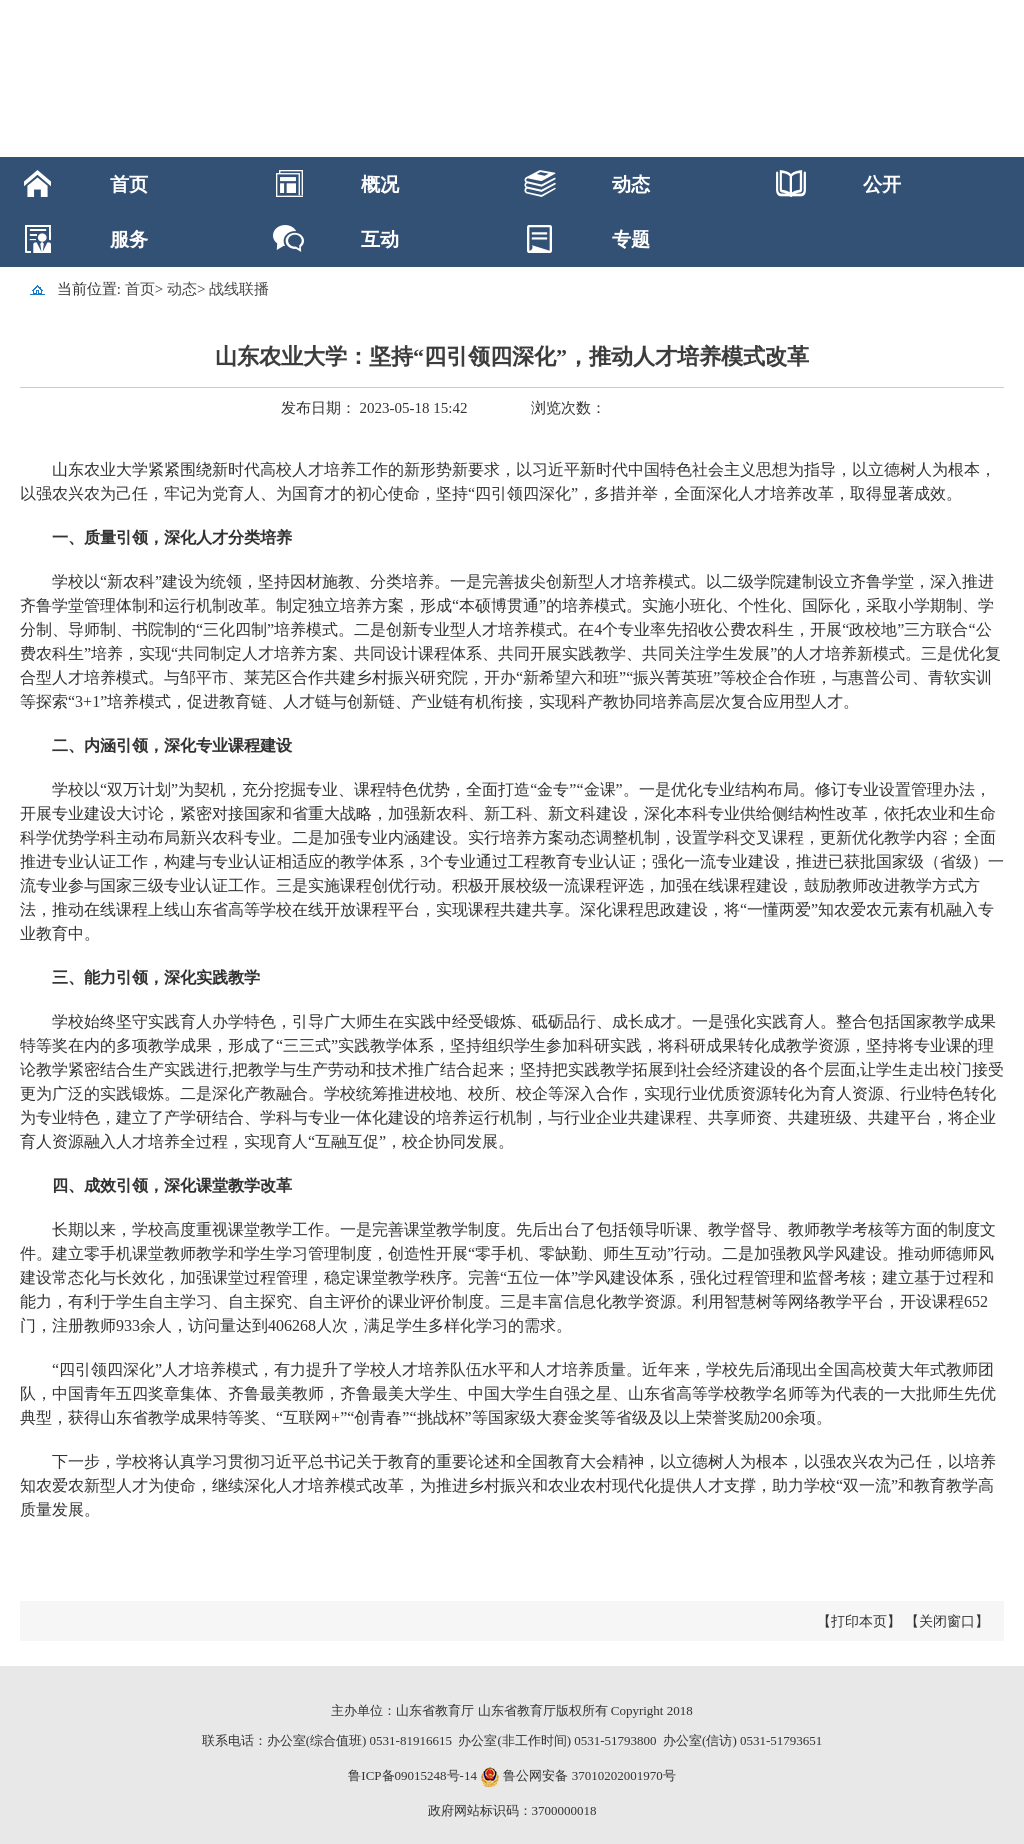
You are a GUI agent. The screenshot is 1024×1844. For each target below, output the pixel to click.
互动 (380, 239)
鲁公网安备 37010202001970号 (588, 1775)
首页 (129, 184)
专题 (631, 239)
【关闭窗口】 (947, 1621)
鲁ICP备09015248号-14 (412, 1775)
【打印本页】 (859, 1621)
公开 (882, 184)
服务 (129, 239)
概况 (380, 184)
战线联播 (239, 289)
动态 (631, 184)
